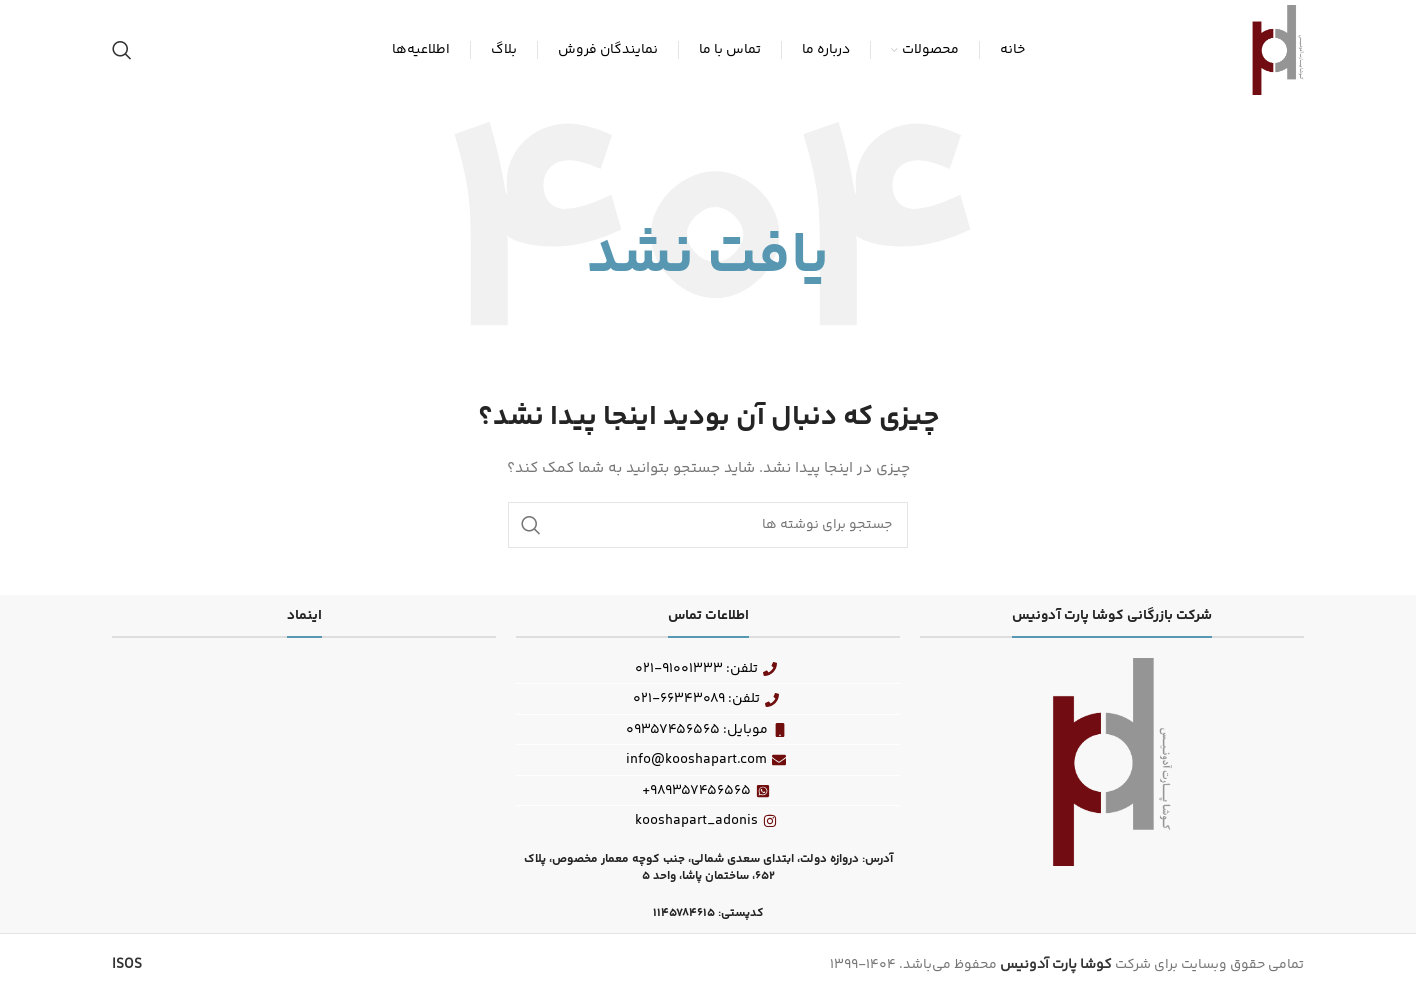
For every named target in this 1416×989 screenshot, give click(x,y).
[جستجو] (122, 50)
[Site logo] (1278, 50)
